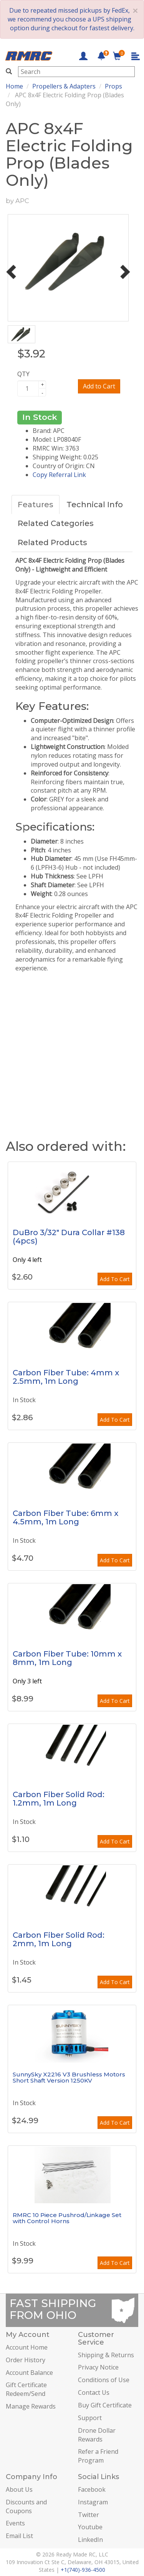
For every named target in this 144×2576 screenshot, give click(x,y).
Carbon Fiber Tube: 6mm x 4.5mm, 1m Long (65, 1517)
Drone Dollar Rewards (97, 2434)
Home (14, 86)
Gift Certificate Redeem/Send (26, 2389)
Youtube (90, 2527)
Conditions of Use (103, 2380)
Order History (25, 2360)
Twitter (88, 2514)
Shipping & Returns (106, 2355)
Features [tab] (35, 504)
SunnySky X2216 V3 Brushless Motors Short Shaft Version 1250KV (69, 2077)
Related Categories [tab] (56, 523)
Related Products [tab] (52, 542)
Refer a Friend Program (98, 2456)
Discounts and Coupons (26, 2506)
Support (90, 2418)
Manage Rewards (31, 2406)
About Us (19, 2489)
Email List (19, 2536)
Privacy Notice (98, 2367)
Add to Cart (99, 386)
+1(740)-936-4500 (83, 2569)
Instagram (93, 2502)
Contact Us (93, 2392)
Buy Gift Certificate (105, 2405)
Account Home (27, 2347)
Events (15, 2523)
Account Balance (29, 2372)
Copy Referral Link (59, 474)
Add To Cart (115, 1279)
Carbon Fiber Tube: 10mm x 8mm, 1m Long (67, 1658)
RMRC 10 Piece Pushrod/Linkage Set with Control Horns (67, 2218)
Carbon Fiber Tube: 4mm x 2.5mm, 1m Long (66, 1377)
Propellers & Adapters (64, 86)
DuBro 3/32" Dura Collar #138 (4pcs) (69, 1236)
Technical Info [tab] (94, 504)
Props (113, 86)
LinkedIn (90, 2539)
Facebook (92, 2489)
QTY (23, 374)
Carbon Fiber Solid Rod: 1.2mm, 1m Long (58, 1798)
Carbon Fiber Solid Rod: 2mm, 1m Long (58, 1939)
